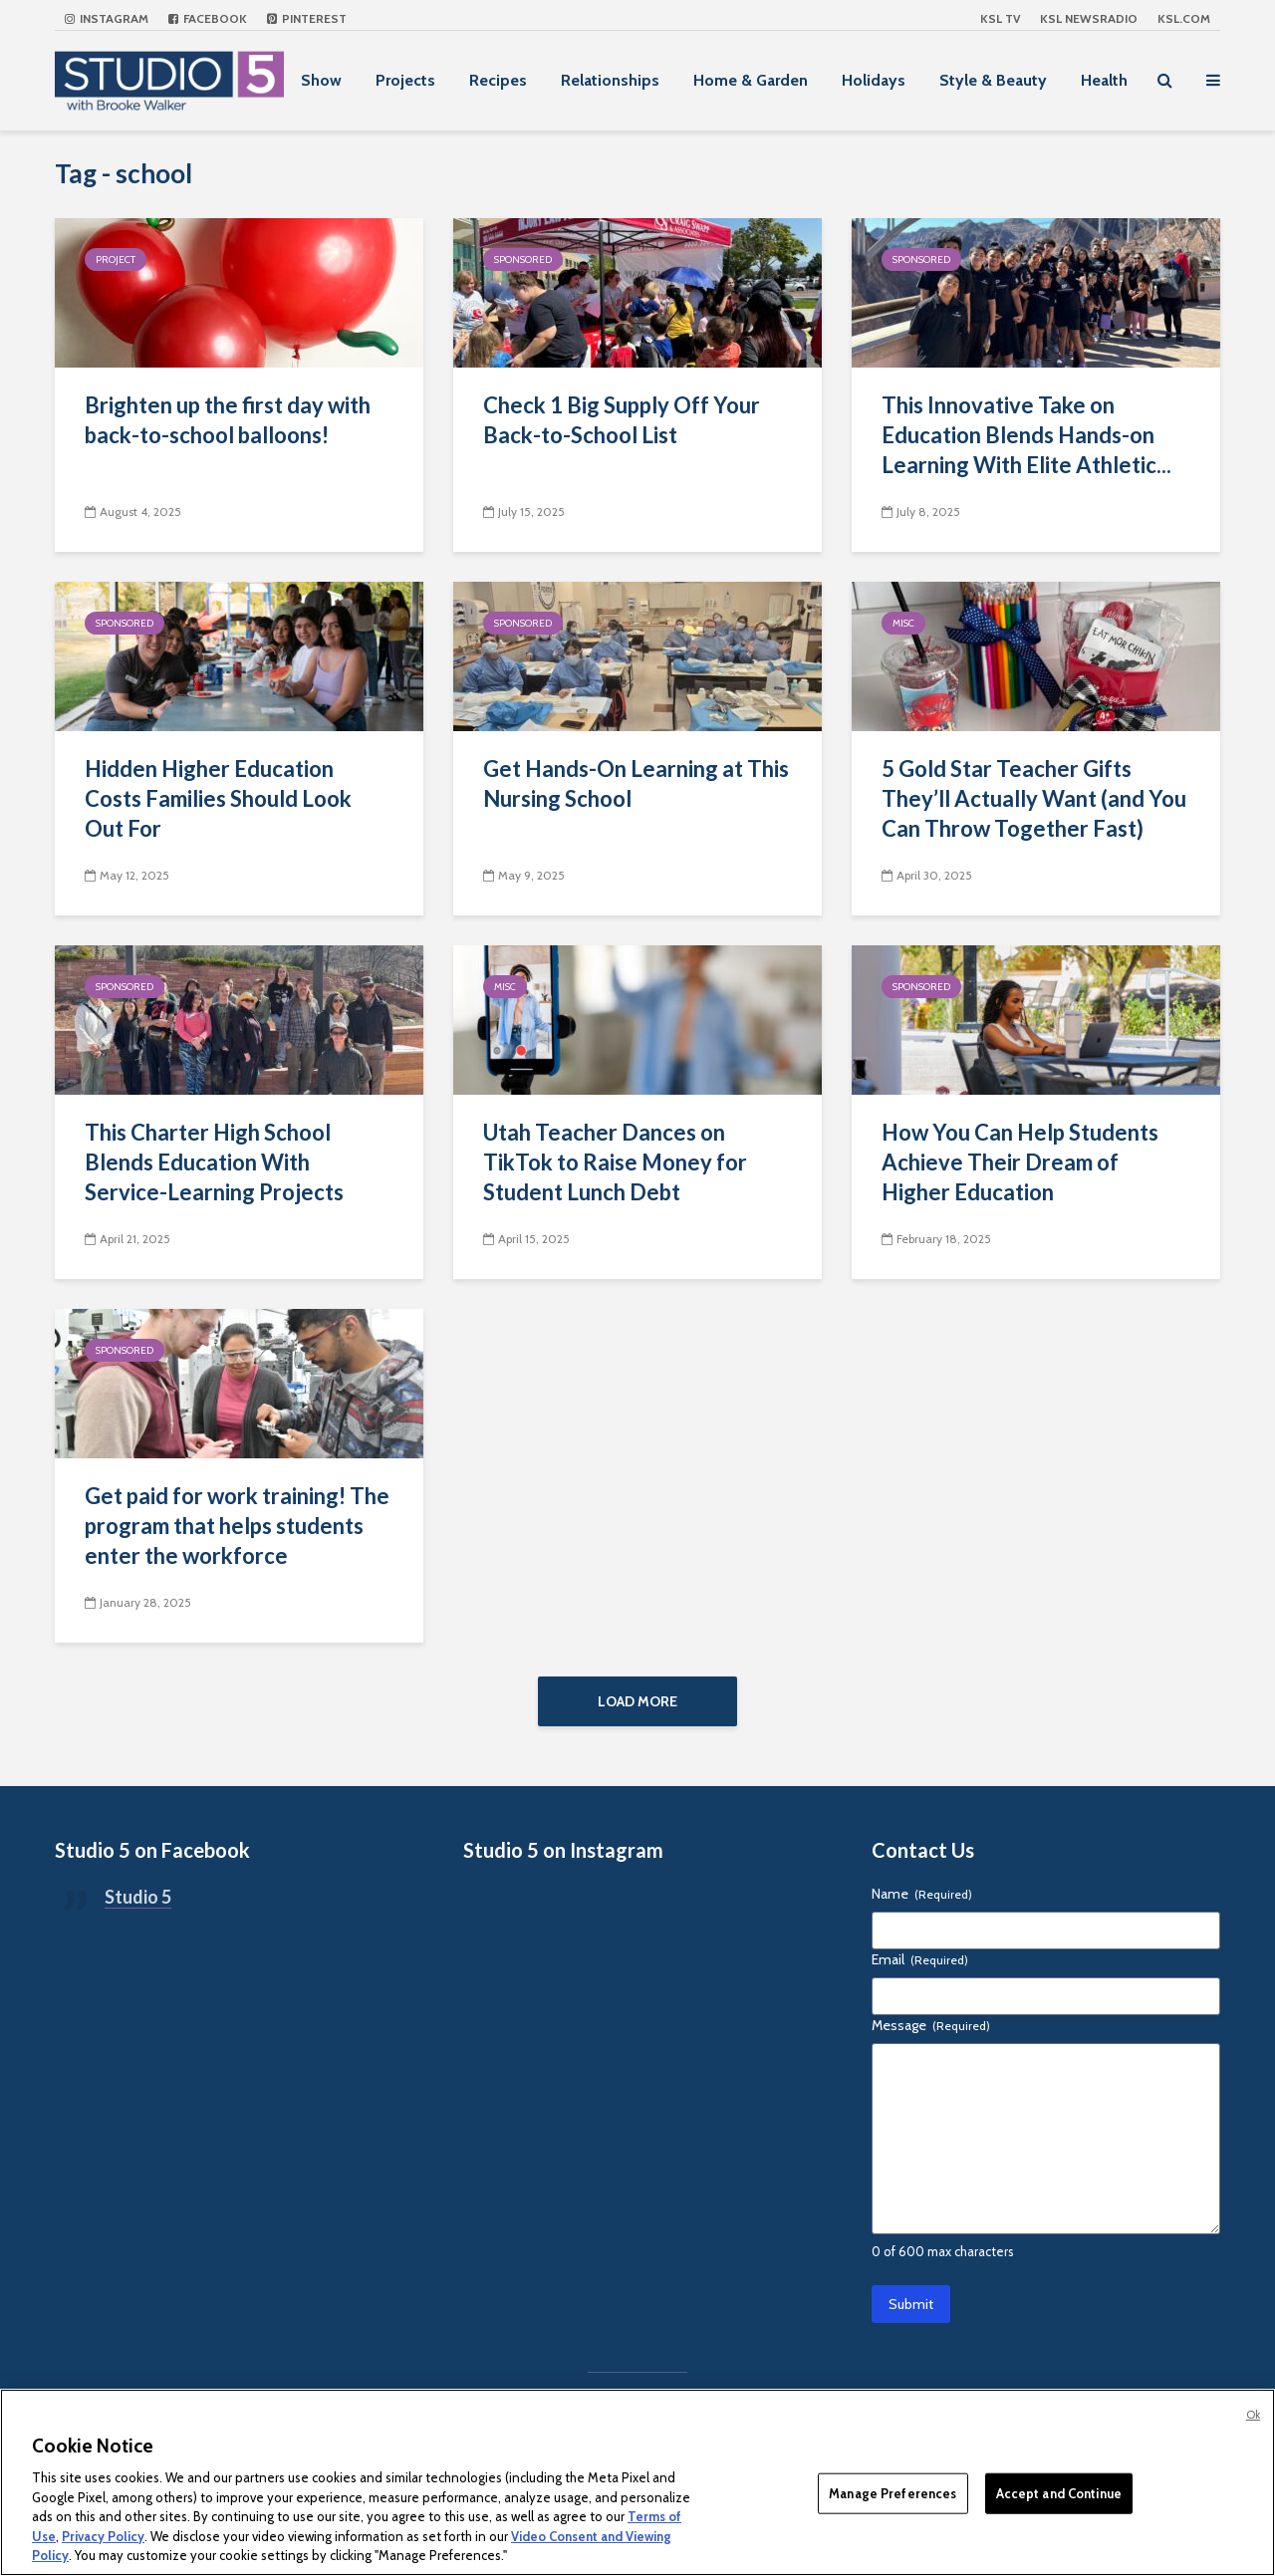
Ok (1253, 2415)
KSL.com (1183, 18)
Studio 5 (138, 1897)
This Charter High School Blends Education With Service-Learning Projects (214, 1162)
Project (115, 259)
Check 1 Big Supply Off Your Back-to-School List (621, 419)
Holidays (873, 80)
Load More (637, 1701)
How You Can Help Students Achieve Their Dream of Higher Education (1020, 1162)
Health (1104, 80)
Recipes (498, 80)
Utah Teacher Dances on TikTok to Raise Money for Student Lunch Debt (615, 1162)
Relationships (610, 80)
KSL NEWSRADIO (1089, 18)
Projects (405, 80)
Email (920, 1959)
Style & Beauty (993, 80)
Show (321, 80)
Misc (903, 623)
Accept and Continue (1059, 2492)
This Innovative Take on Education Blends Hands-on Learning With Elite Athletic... (1026, 434)
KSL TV (1000, 18)
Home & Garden (750, 80)
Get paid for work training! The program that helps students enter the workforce (237, 1525)
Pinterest (307, 18)
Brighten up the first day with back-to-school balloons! (228, 419)
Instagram (106, 18)
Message (931, 2025)
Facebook (207, 18)
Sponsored (523, 259)
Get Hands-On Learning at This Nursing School (636, 783)
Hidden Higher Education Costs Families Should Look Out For (218, 798)
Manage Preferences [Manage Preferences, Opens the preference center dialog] (892, 2492)
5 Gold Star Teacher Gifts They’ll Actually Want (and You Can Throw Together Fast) (1034, 798)
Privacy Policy (103, 2536)
